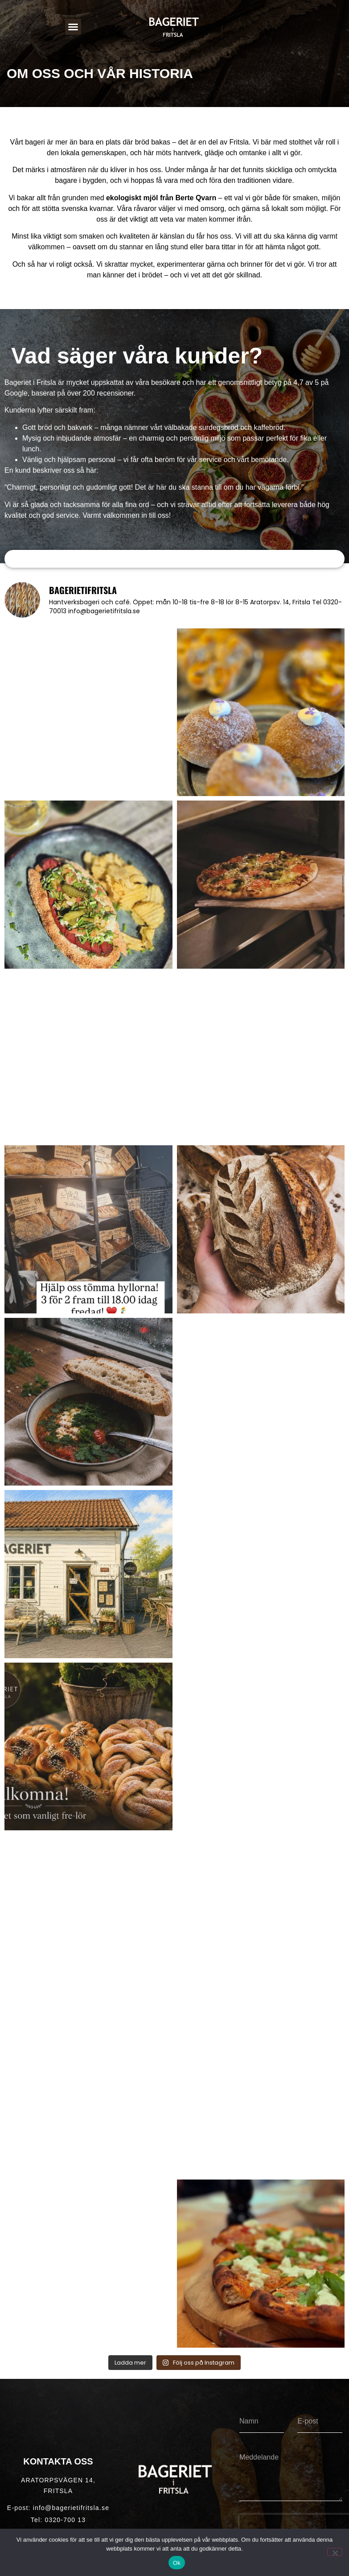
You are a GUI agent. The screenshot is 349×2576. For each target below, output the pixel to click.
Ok (177, 2562)
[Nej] (334, 2552)
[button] (73, 27)
